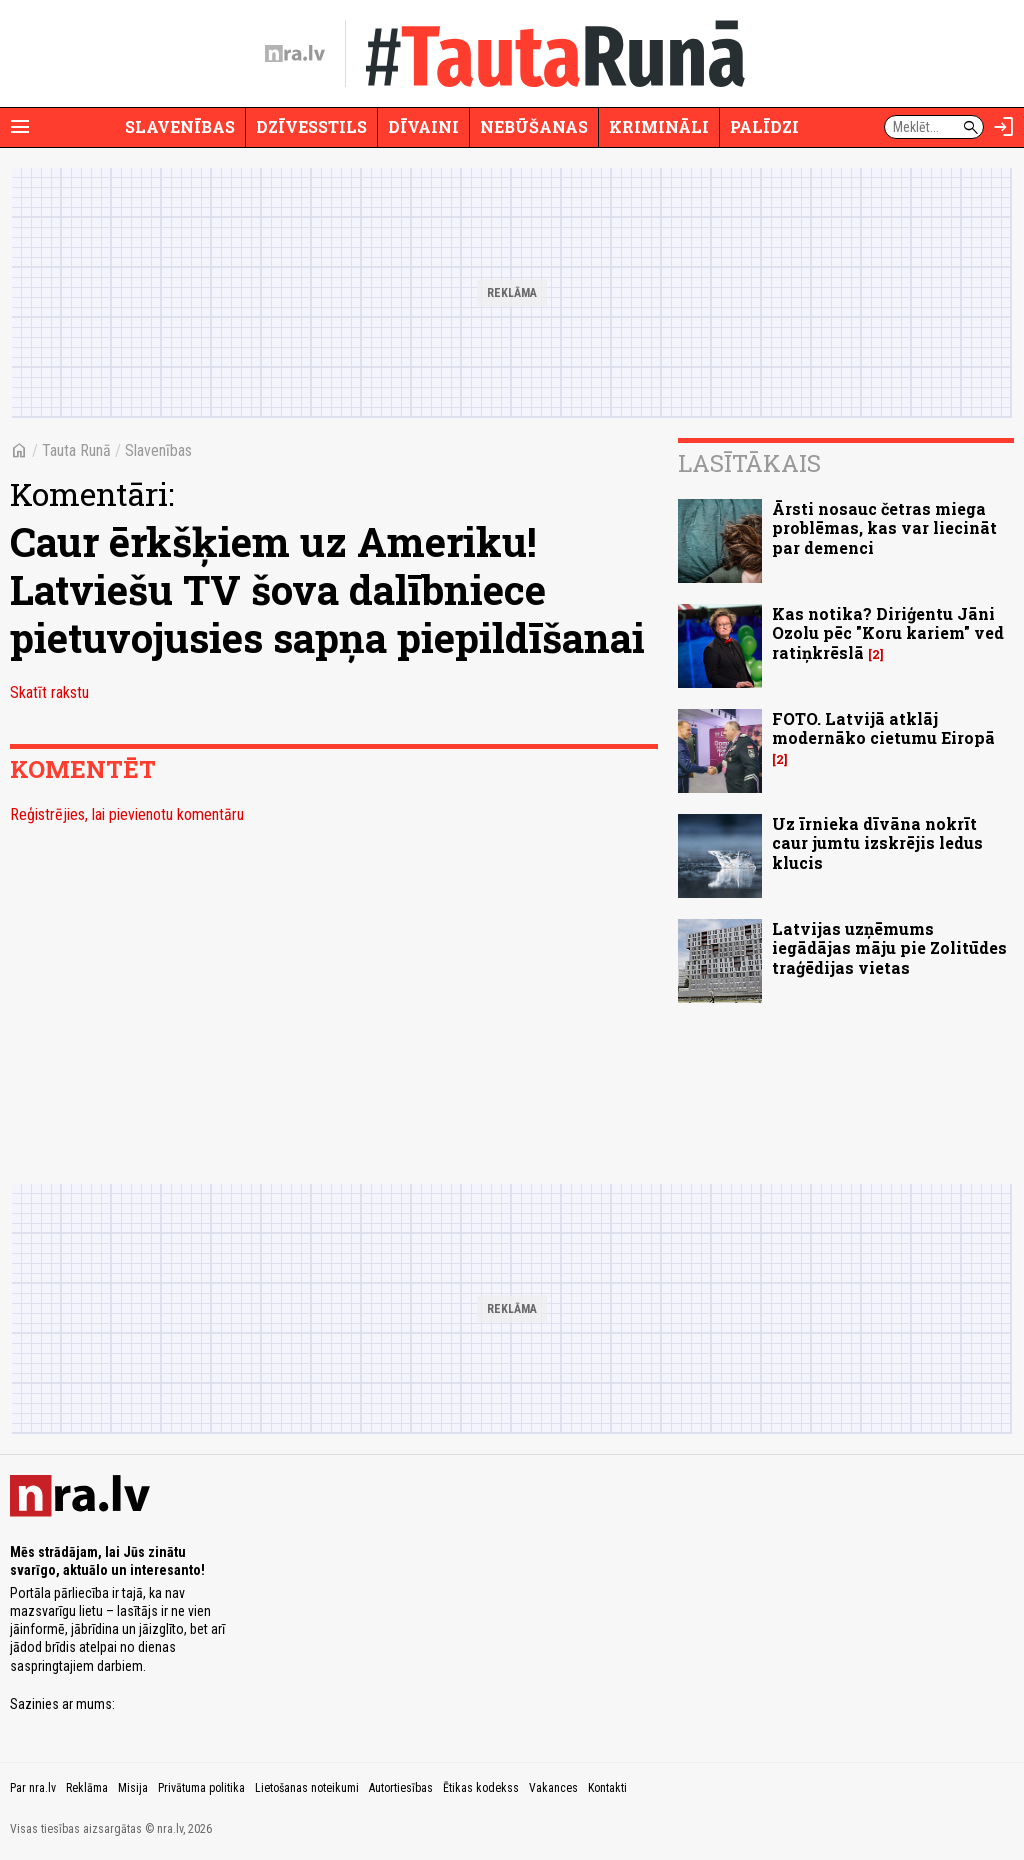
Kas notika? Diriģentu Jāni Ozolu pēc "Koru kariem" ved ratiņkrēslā (888, 632)
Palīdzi (764, 126)
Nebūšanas (534, 126)
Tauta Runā (76, 450)
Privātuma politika (201, 1788)
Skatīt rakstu (49, 692)
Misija (133, 1788)
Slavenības (180, 126)
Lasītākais (749, 463)
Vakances (553, 1788)
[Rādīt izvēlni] (20, 127)
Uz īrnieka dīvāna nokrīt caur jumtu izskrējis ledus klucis (877, 842)
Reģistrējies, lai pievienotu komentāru (127, 814)
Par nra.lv (33, 1788)
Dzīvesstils (311, 126)
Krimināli (659, 126)
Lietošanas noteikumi (307, 1788)
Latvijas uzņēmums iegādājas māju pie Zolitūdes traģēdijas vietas (889, 947)
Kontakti (607, 1788)
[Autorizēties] (1004, 127)
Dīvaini (423, 126)
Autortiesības (401, 1788)
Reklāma (87, 1788)
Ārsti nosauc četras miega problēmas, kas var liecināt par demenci (884, 527)
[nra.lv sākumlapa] (295, 54)
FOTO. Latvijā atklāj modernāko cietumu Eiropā (883, 728)
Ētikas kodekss (481, 1788)
